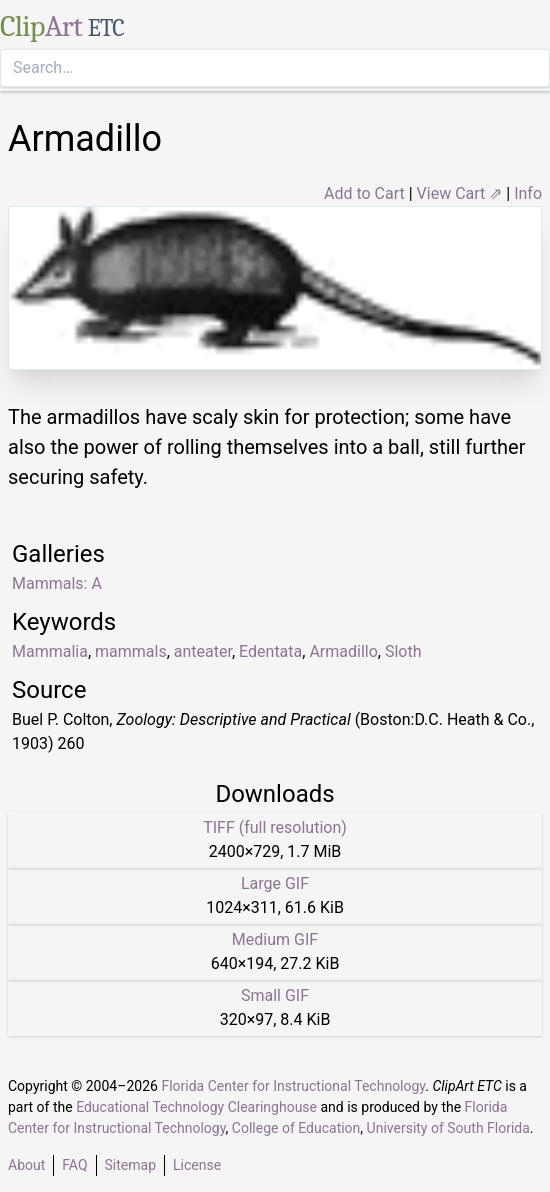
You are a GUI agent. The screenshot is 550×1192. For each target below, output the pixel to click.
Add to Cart (364, 193)
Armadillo (343, 651)
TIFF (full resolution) (275, 827)
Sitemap (130, 1165)
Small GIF (275, 995)
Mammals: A (57, 583)
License (197, 1165)
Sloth (403, 651)
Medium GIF (275, 939)
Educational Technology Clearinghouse (196, 1107)
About (26, 1165)
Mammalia (50, 651)
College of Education (296, 1128)
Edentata (270, 651)
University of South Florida (448, 1128)
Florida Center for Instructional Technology (293, 1086)
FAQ (74, 1165)
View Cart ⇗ (460, 193)
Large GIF (275, 883)
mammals (131, 651)
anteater (203, 651)
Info (528, 193)
